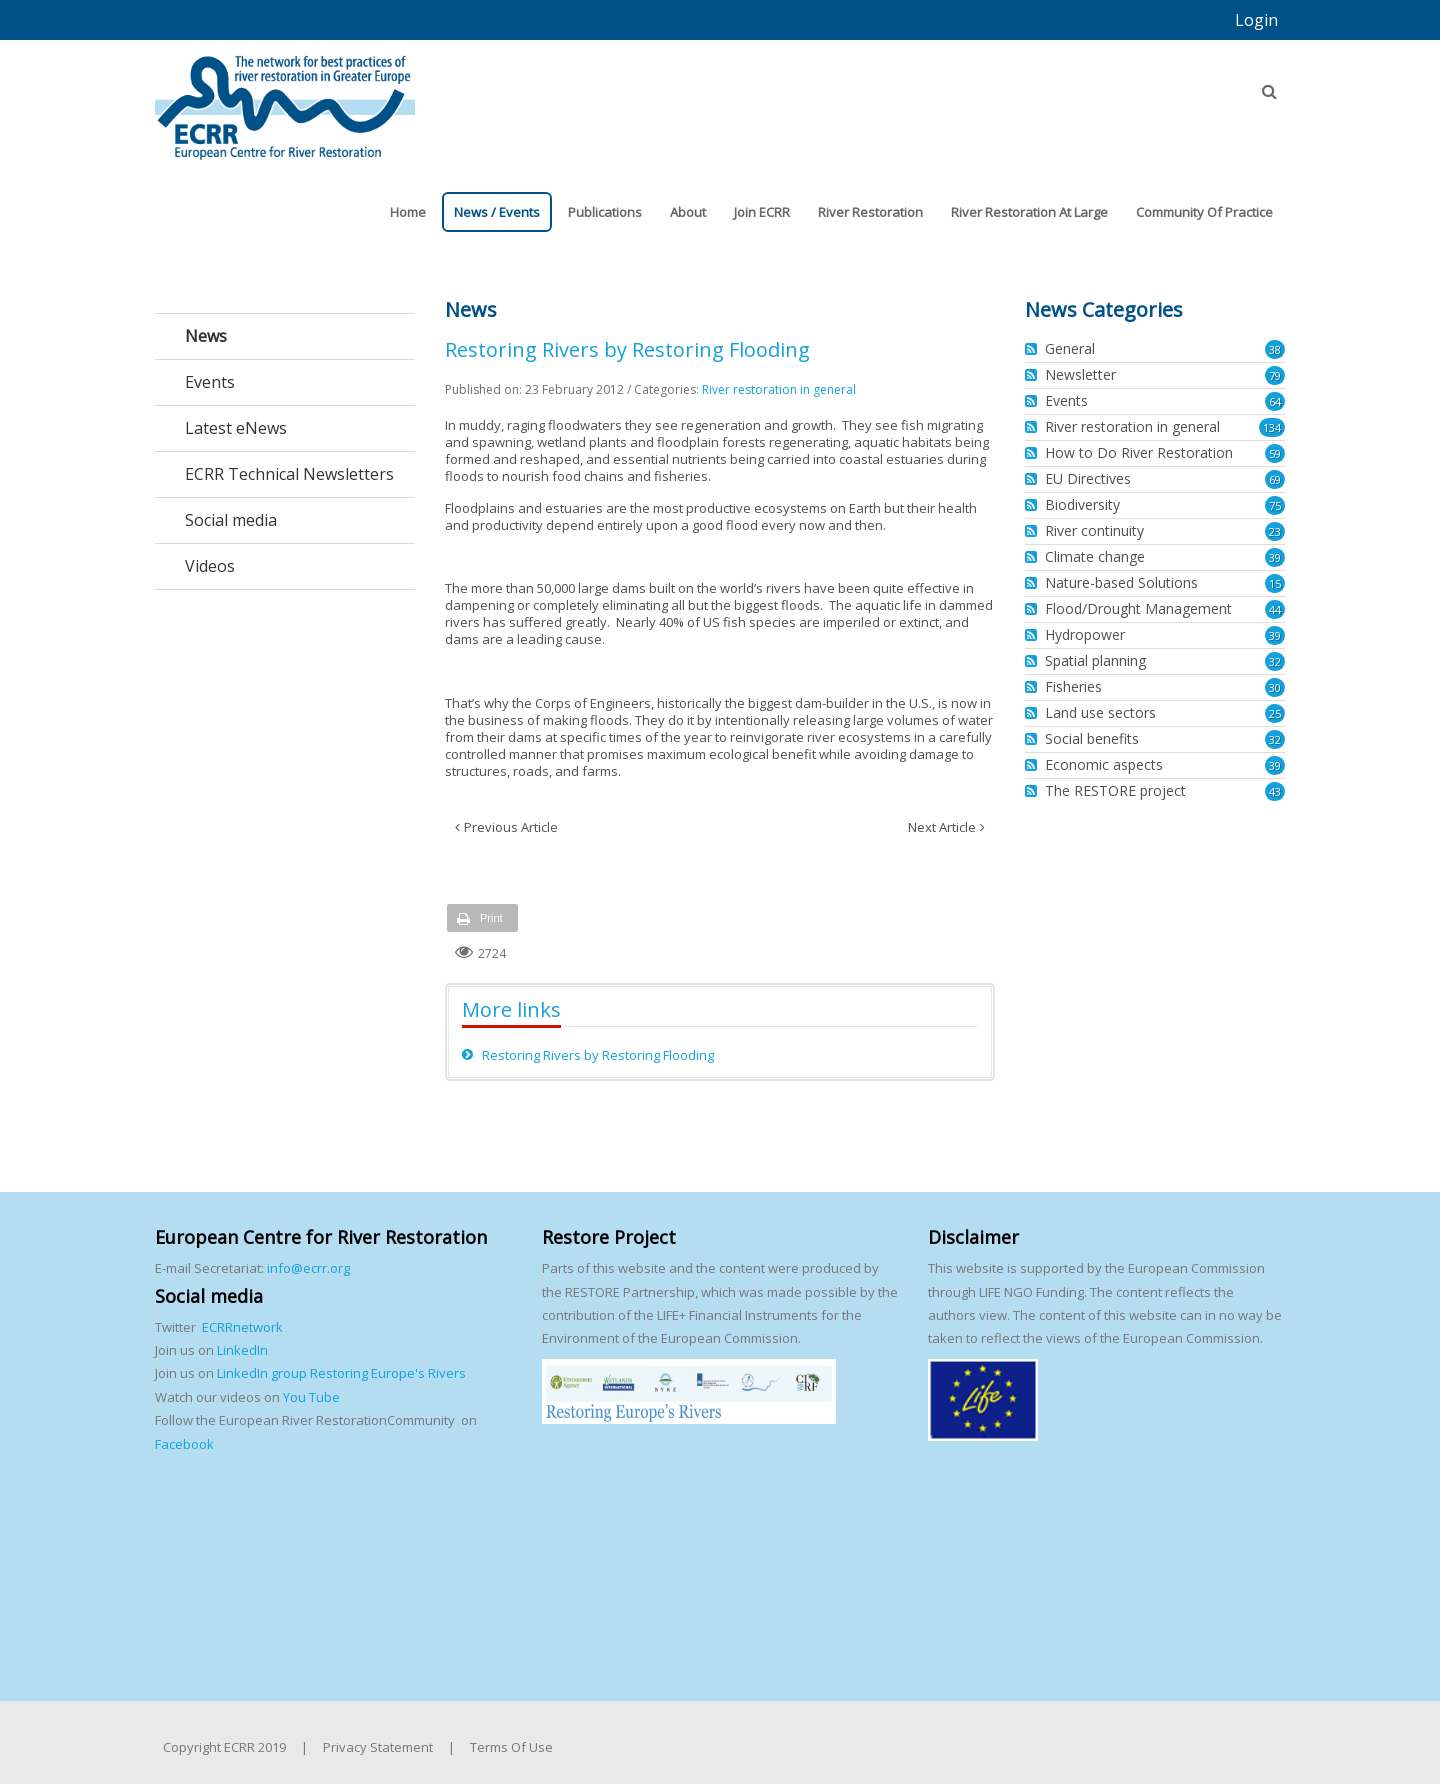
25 (1275, 713)
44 (1275, 609)
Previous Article (511, 827)
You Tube (310, 1397)
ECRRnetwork (242, 1327)
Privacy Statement (378, 1747)
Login (1256, 20)
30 (1275, 687)
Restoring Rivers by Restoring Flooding (598, 1055)
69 (1275, 479)
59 (1275, 453)
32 (1275, 661)
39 (1275, 557)
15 (1275, 583)
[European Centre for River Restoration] (285, 98)
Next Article (942, 827)
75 (1275, 505)
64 (1275, 401)
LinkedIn (242, 1350)
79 (1275, 375)
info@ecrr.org (308, 1268)
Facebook (184, 1444)
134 (1272, 427)
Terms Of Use (511, 1747)
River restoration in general (779, 389)
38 (1275, 349)
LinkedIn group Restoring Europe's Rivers (341, 1373)
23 (1275, 531)
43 (1275, 791)
